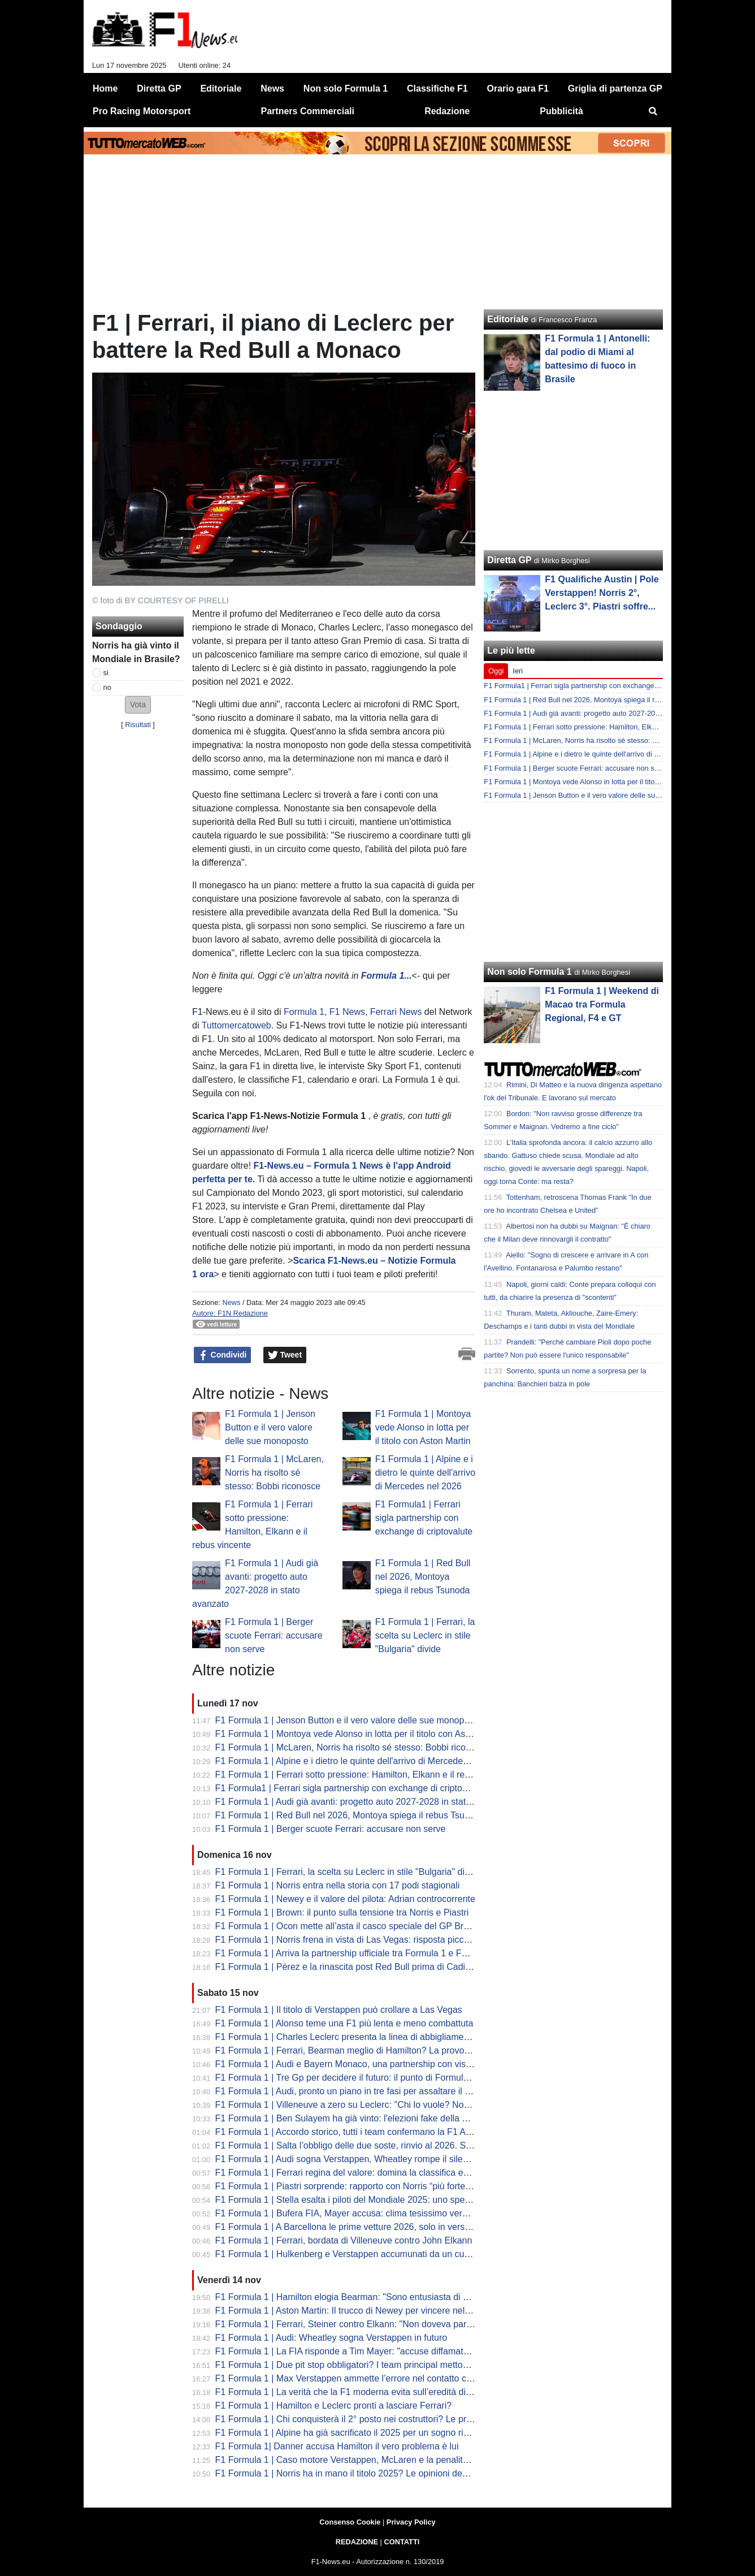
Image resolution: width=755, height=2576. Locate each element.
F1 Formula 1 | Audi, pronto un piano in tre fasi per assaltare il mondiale (358, 2091)
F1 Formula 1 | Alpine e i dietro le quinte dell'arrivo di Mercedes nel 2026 (425, 1472)
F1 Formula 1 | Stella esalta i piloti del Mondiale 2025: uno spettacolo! (354, 2200)
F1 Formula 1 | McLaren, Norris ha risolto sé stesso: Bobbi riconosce (274, 1472)
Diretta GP (509, 560)
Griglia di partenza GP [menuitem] (615, 88)
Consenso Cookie (349, 2522)
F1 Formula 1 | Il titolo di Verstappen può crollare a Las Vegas (338, 2010)
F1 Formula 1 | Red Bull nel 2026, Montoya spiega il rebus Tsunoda (423, 1576)
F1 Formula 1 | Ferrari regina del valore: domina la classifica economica (358, 2172)
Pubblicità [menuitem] (561, 111)
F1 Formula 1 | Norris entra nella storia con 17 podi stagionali (337, 1885)
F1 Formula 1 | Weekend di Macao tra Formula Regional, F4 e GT (602, 1004)
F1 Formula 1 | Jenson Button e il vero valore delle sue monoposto (270, 1427)
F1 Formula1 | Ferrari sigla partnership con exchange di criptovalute (424, 1517)
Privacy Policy (411, 2522)
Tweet (285, 1355)
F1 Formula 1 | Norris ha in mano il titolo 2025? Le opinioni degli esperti (358, 2473)
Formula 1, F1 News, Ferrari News (353, 1012)
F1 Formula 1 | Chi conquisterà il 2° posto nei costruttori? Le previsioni (356, 2419)
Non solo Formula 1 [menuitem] (345, 88)
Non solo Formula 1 (529, 971)
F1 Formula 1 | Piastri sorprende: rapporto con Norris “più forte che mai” (358, 2186)
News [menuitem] (272, 88)
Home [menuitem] (105, 88)
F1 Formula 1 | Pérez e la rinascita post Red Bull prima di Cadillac (347, 1967)
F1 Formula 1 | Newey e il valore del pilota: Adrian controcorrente (345, 1899)
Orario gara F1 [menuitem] (518, 88)
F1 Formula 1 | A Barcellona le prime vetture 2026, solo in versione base (359, 2227)
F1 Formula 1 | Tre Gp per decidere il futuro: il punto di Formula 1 (345, 2077)
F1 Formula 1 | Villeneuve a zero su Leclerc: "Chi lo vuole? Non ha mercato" (367, 2105)
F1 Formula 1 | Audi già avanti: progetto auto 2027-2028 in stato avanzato (362, 1801)
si (106, 672)
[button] (138, 705)
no (107, 687)
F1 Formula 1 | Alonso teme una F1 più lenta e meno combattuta (344, 2023)
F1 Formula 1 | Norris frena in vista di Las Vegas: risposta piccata (345, 1939)
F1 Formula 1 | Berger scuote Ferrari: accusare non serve (274, 1635)
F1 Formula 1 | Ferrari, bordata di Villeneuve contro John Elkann (343, 2240)
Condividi (222, 1355)
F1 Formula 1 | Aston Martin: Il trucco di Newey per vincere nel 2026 (351, 2310)
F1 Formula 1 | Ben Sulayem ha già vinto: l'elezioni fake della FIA (345, 2118)
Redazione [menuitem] (447, 111)
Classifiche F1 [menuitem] (437, 88)
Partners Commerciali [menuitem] (307, 111)
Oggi (496, 671)
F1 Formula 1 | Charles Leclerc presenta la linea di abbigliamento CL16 (358, 2037)
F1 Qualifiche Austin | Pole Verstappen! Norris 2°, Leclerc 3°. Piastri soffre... (601, 592)
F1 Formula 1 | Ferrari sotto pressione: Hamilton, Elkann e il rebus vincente (365, 1774)
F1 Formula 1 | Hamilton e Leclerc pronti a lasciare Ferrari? (333, 2405)
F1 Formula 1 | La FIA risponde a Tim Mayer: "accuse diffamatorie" (348, 2351)
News (231, 1302)
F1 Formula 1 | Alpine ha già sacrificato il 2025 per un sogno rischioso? (357, 2432)
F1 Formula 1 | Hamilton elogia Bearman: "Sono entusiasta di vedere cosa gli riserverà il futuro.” (407, 2297)
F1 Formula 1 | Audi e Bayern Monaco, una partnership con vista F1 (351, 2064)
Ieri (518, 671)
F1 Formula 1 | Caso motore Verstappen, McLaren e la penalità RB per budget (372, 2460)
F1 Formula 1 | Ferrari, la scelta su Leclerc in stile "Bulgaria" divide (425, 1635)
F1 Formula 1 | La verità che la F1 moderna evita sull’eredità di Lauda (354, 2392)
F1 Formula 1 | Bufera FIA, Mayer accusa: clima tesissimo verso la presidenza (371, 2213)
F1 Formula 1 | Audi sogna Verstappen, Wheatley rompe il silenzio (347, 2159)
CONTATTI (402, 2542)
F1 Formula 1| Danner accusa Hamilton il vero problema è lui (337, 2446)
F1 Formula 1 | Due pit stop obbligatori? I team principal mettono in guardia (365, 2365)
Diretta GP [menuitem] (159, 88)
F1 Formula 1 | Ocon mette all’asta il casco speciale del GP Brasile (349, 1926)
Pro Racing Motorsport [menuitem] (141, 111)
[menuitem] (653, 111)
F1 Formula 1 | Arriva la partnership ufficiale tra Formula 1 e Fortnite (351, 1953)
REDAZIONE (357, 2542)
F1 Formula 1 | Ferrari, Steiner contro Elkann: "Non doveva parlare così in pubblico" (382, 2324)
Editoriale (507, 319)
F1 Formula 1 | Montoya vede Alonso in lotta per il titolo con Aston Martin (423, 1427)
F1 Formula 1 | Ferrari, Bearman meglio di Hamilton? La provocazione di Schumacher (386, 2050)
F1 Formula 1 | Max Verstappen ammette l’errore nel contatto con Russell (362, 2378)
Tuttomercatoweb (236, 1025)
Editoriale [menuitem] (220, 88)
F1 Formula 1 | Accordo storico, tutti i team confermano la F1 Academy (356, 2132)
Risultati (138, 724)
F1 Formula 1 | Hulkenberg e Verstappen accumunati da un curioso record (363, 2254)
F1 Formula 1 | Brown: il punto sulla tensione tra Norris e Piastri (342, 1912)
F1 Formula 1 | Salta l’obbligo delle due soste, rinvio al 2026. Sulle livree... (363, 2145)
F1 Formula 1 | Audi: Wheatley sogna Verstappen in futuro (331, 2337)
